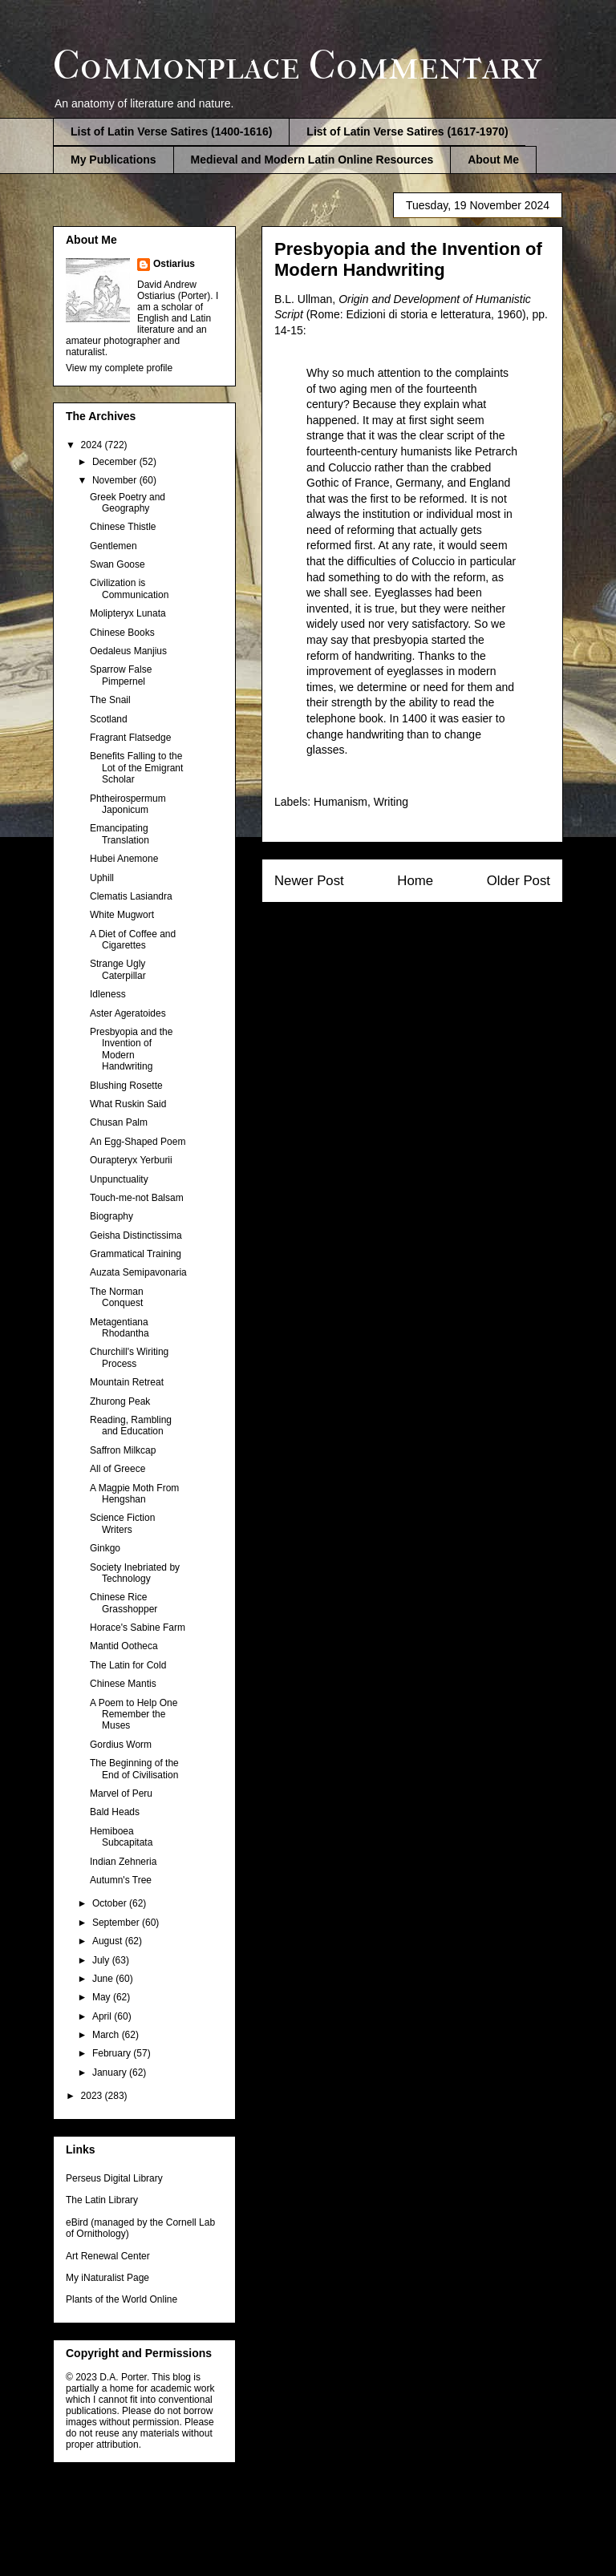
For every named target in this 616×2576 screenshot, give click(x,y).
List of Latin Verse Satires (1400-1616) (171, 131)
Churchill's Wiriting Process (129, 1357)
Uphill (102, 878)
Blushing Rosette (126, 1085)
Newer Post (309, 880)
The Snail (110, 700)
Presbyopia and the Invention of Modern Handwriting (131, 1049)
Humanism (340, 801)
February (112, 2053)
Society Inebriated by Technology (135, 1573)
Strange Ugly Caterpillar (118, 969)
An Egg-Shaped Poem (137, 1141)
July (102, 1960)
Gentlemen (113, 546)
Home (415, 880)
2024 (93, 445)
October (110, 1903)
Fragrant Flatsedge (130, 737)
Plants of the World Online (121, 2299)
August (108, 1941)
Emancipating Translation (119, 834)
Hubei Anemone (124, 858)
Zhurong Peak (120, 1401)
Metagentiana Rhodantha (119, 1327)
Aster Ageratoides (128, 1013)
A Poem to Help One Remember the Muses (133, 1714)
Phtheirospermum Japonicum (128, 804)
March (107, 2034)
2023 (93, 2095)
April (103, 2016)
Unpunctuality (119, 1179)
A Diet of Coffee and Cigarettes (133, 939)
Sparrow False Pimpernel (121, 675)
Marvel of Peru (121, 1793)
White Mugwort (122, 914)
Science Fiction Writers (122, 1523)
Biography (111, 1216)
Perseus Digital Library (114, 2178)
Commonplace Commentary (297, 65)
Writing (391, 801)
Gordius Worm (121, 1744)
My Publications (113, 159)
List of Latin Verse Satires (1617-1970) (407, 131)
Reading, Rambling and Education (131, 1425)
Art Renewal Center (108, 2256)
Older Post (518, 880)
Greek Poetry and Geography (127, 502)
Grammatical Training (135, 1254)
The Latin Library (102, 2200)
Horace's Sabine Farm (137, 1627)
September (117, 1922)
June (104, 1978)
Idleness (108, 994)
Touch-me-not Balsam (137, 1197)
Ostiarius (174, 263)
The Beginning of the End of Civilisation (134, 1768)
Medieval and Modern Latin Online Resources (312, 159)
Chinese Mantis (123, 1683)
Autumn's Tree (121, 1880)
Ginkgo (105, 1548)
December (116, 461)
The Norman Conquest (117, 1297)
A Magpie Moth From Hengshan (134, 1493)
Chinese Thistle (123, 526)
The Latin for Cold (128, 1665)
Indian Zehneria (123, 1861)
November (116, 480)
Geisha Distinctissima (136, 1235)
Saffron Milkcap (123, 1450)
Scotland (109, 719)
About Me (493, 159)
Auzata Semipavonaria (138, 1272)
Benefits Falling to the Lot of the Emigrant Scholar (136, 767)
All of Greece (117, 1468)
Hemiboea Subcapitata (121, 1837)
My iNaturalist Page (107, 2277)
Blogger (392, 2543)
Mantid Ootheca (124, 1646)
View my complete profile (119, 368)
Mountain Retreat (127, 1382)
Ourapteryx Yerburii (131, 1160)
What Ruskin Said (128, 1104)
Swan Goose (117, 564)
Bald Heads (115, 1812)
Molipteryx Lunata (128, 613)
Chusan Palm (119, 1122)
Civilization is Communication (129, 588)
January (110, 2072)
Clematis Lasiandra (131, 896)
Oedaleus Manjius (128, 651)
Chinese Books (122, 632)
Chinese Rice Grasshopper (123, 1602)
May (102, 1997)
